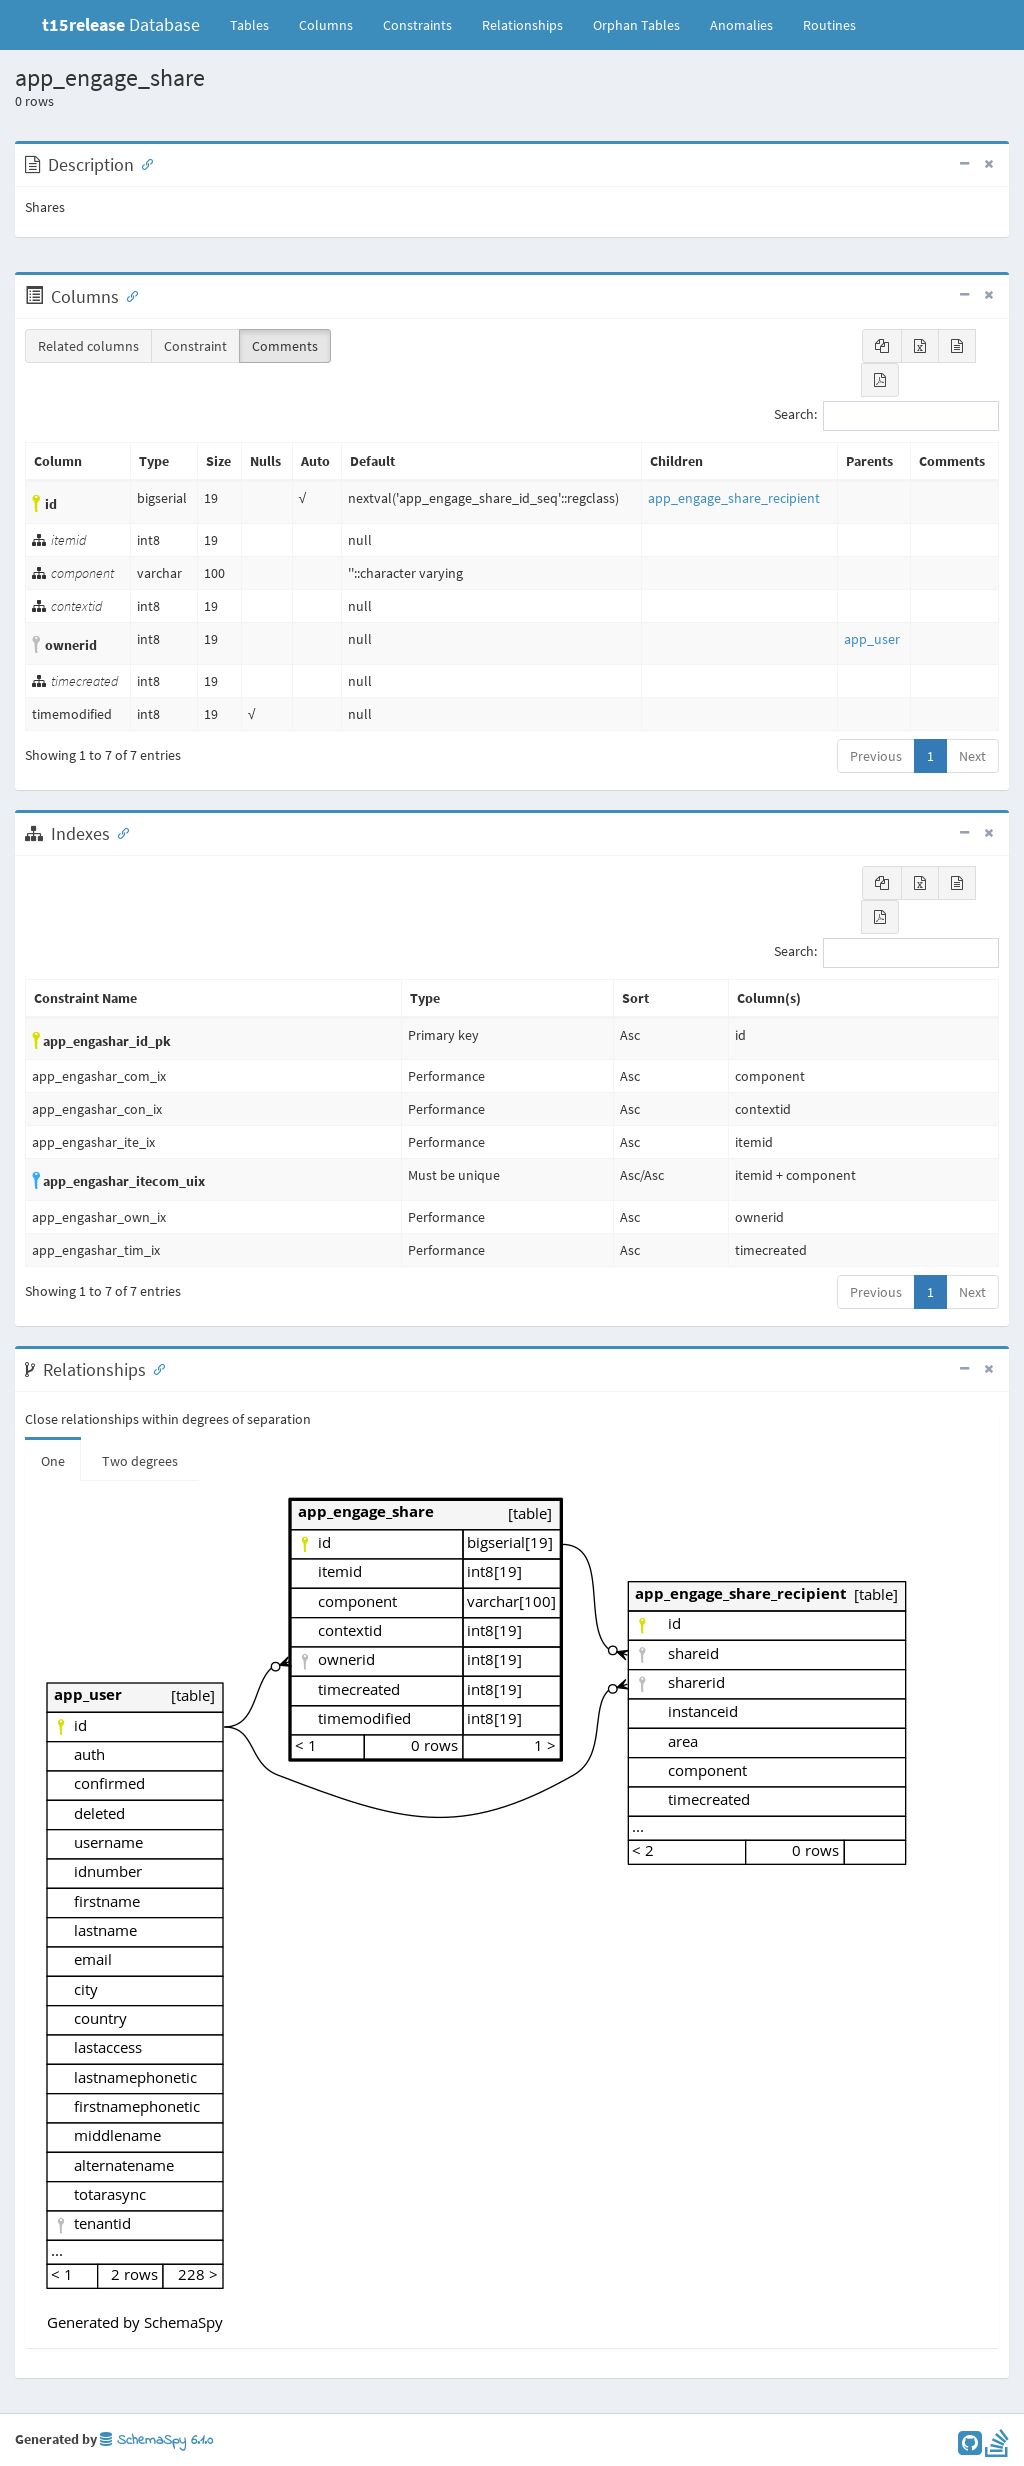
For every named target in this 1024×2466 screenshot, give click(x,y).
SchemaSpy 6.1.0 (156, 2440)
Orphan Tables (636, 25)
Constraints (417, 25)
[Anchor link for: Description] (143, 163)
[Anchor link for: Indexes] (119, 832)
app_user (872, 639)
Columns (326, 25)
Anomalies (741, 25)
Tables (257, 24)
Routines (829, 25)
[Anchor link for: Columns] (128, 295)
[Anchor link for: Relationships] (155, 1368)
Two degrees (140, 1461)
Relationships (522, 25)
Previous (876, 756)
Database (121, 24)
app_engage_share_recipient (734, 498)
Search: (886, 416)
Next (972, 756)
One (53, 1461)
